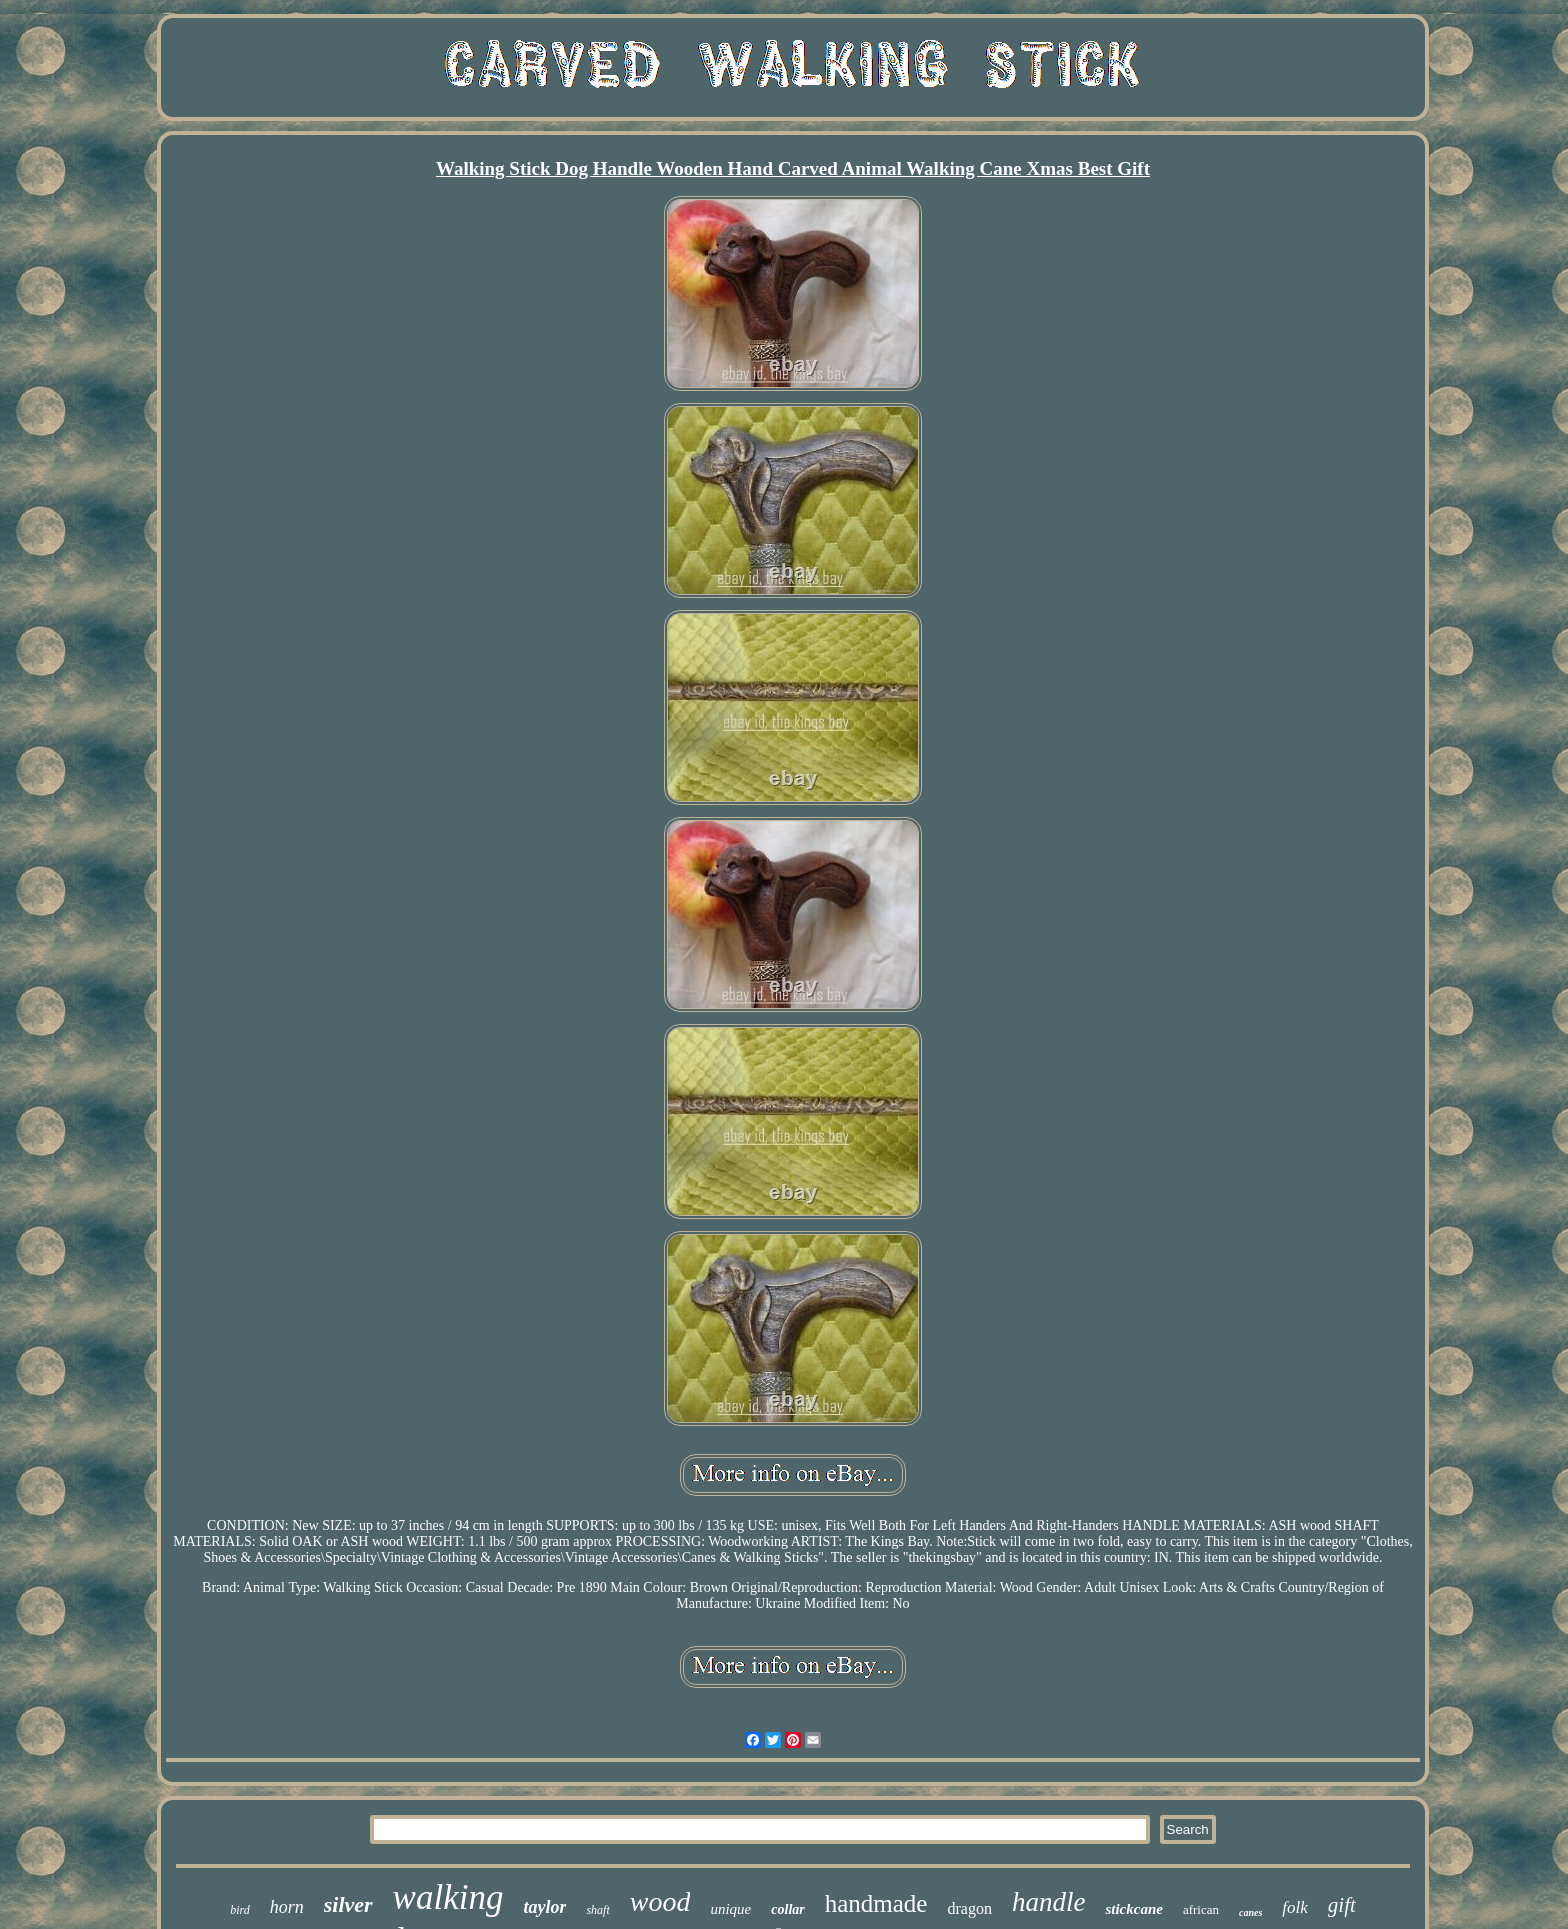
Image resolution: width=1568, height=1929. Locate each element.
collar (787, 1909)
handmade (876, 1903)
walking (448, 1897)
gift (1342, 1905)
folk (1295, 1907)
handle (1049, 1902)
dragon (969, 1908)
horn (287, 1907)
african (1201, 1909)
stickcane (1134, 1909)
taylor (544, 1907)
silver (348, 1904)
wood (660, 1901)
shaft (597, 1910)
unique (730, 1909)
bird (240, 1910)
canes (1250, 1912)
